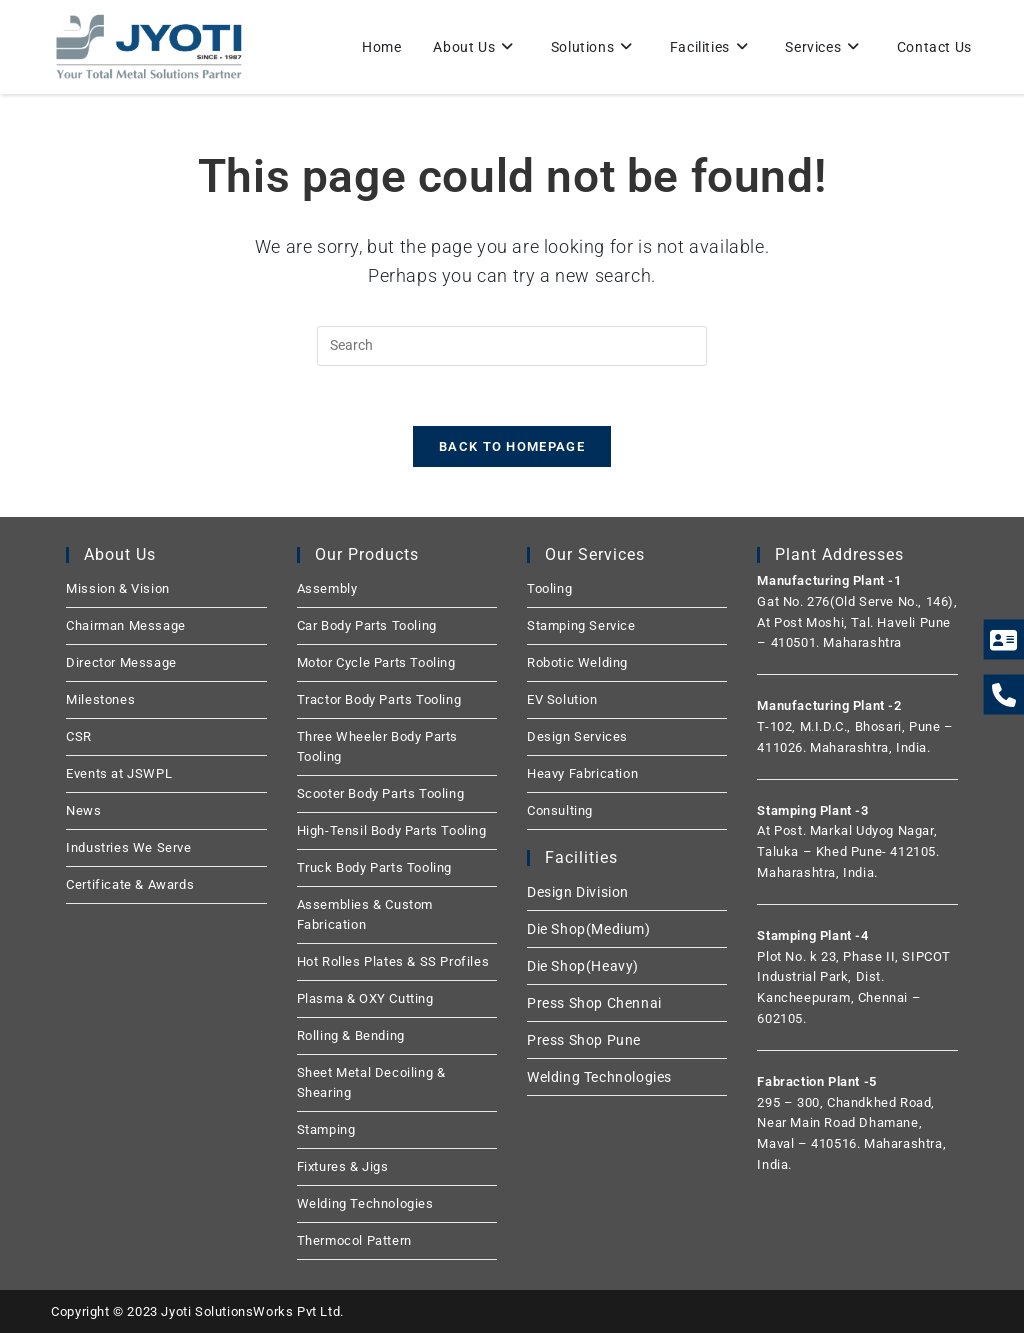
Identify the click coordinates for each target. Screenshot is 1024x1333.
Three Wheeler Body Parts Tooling (377, 746)
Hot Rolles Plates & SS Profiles (393, 961)
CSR (79, 736)
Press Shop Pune (584, 1040)
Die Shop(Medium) (589, 929)
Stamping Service (581, 625)
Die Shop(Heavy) (583, 966)
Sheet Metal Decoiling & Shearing (371, 1082)
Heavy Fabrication (582, 773)
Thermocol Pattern (354, 1240)
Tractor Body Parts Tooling (379, 699)
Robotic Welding (577, 662)
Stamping (326, 1129)
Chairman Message (126, 625)
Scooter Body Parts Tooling (381, 793)
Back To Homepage (512, 446)
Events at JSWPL (119, 773)
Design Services (577, 736)
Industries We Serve (128, 847)
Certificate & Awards (130, 884)
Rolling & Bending (351, 1035)
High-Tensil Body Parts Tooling (392, 830)
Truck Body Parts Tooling (374, 867)
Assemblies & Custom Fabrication (365, 914)
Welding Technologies (365, 1203)
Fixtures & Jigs (343, 1166)
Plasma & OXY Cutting (365, 998)
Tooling (549, 588)
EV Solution (562, 699)
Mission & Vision (118, 588)
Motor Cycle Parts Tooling (376, 662)
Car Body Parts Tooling (367, 625)
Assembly (327, 588)
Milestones (100, 699)
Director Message (121, 662)
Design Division (578, 892)
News (83, 810)
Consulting (560, 810)
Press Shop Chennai (594, 1003)
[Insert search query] (512, 346)
